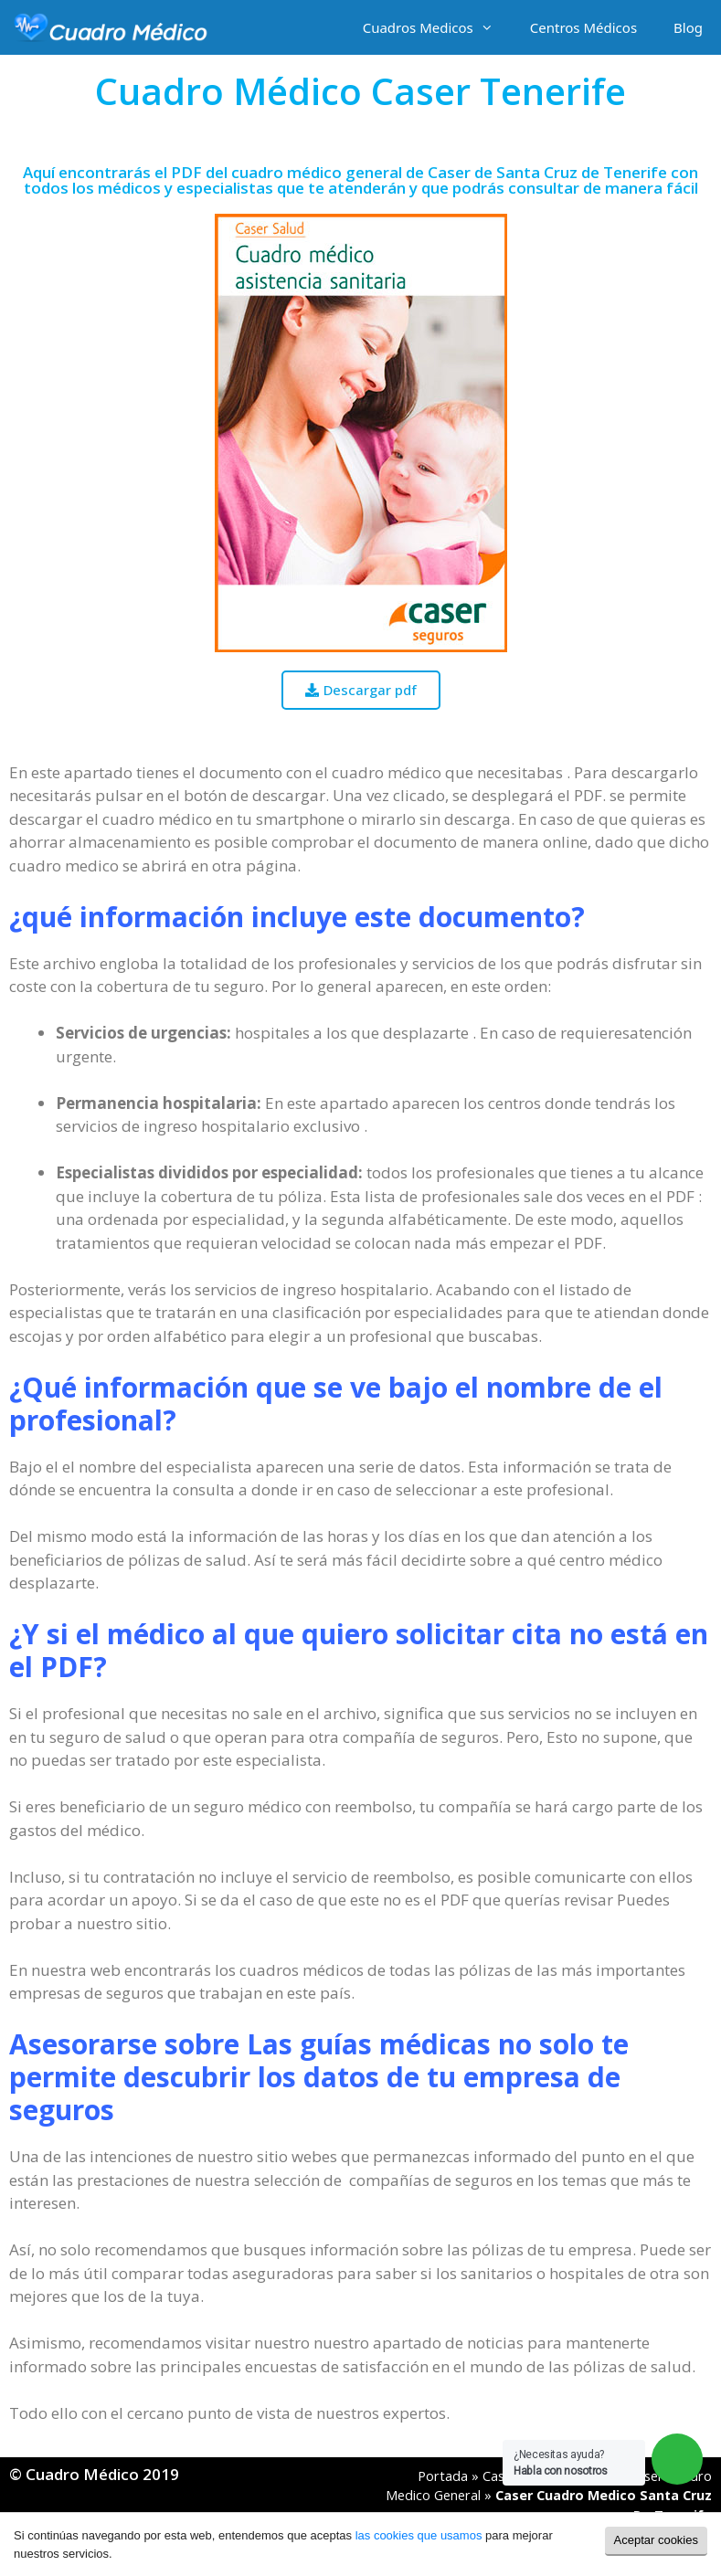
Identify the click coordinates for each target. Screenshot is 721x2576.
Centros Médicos (583, 27)
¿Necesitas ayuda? (561, 2462)
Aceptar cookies (656, 2540)
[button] (360, 690)
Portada (443, 2476)
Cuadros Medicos (437, 27)
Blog (688, 27)
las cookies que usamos (418, 2535)
